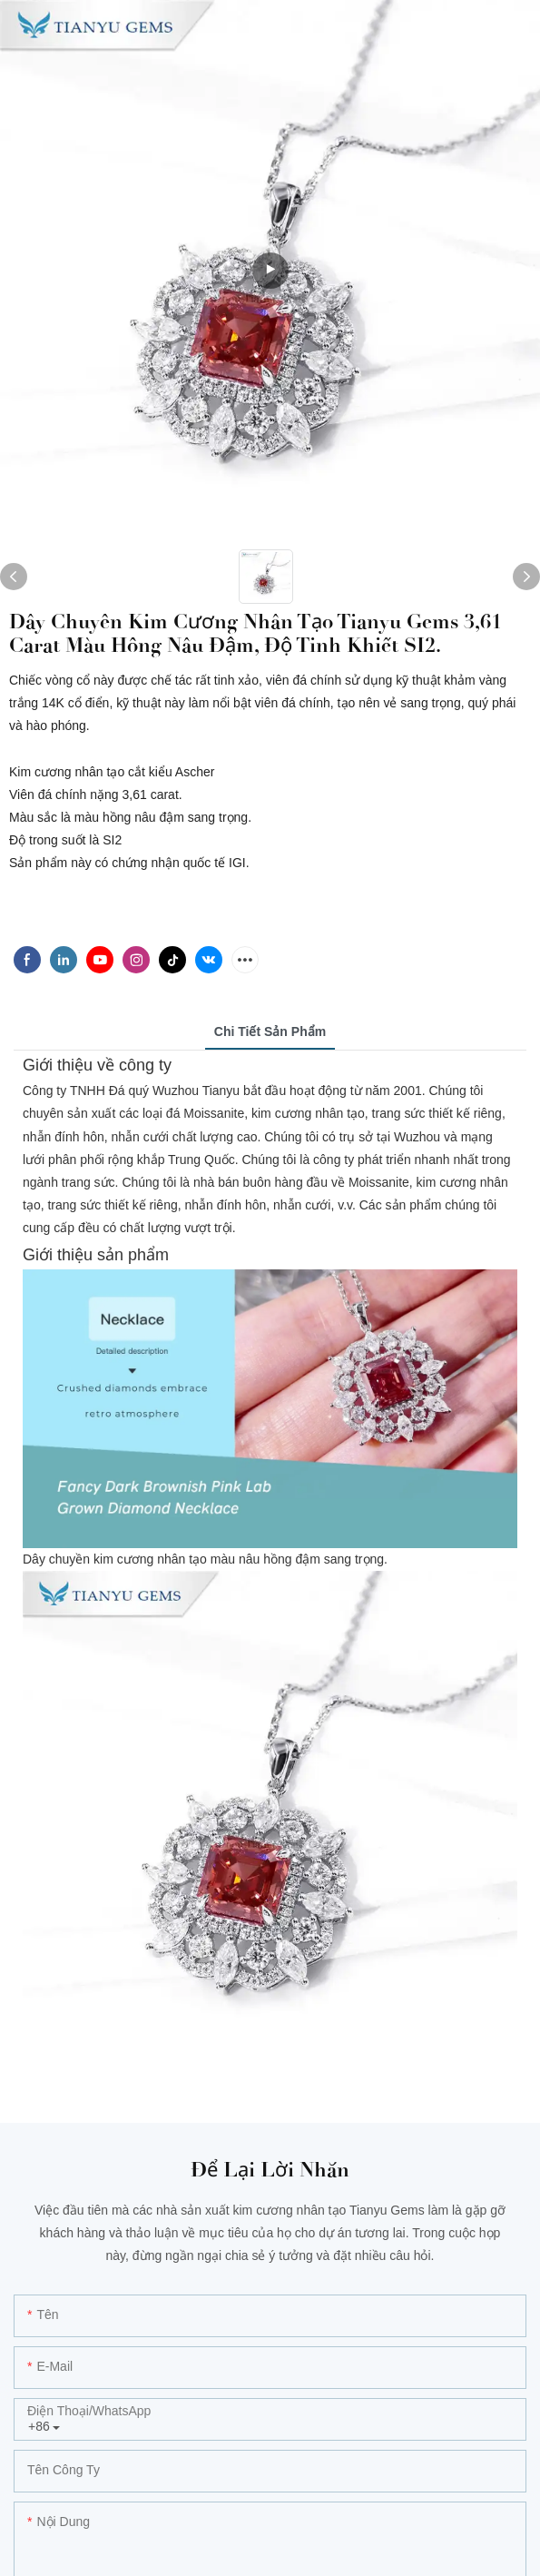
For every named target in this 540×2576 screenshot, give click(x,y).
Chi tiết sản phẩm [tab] (270, 1031)
